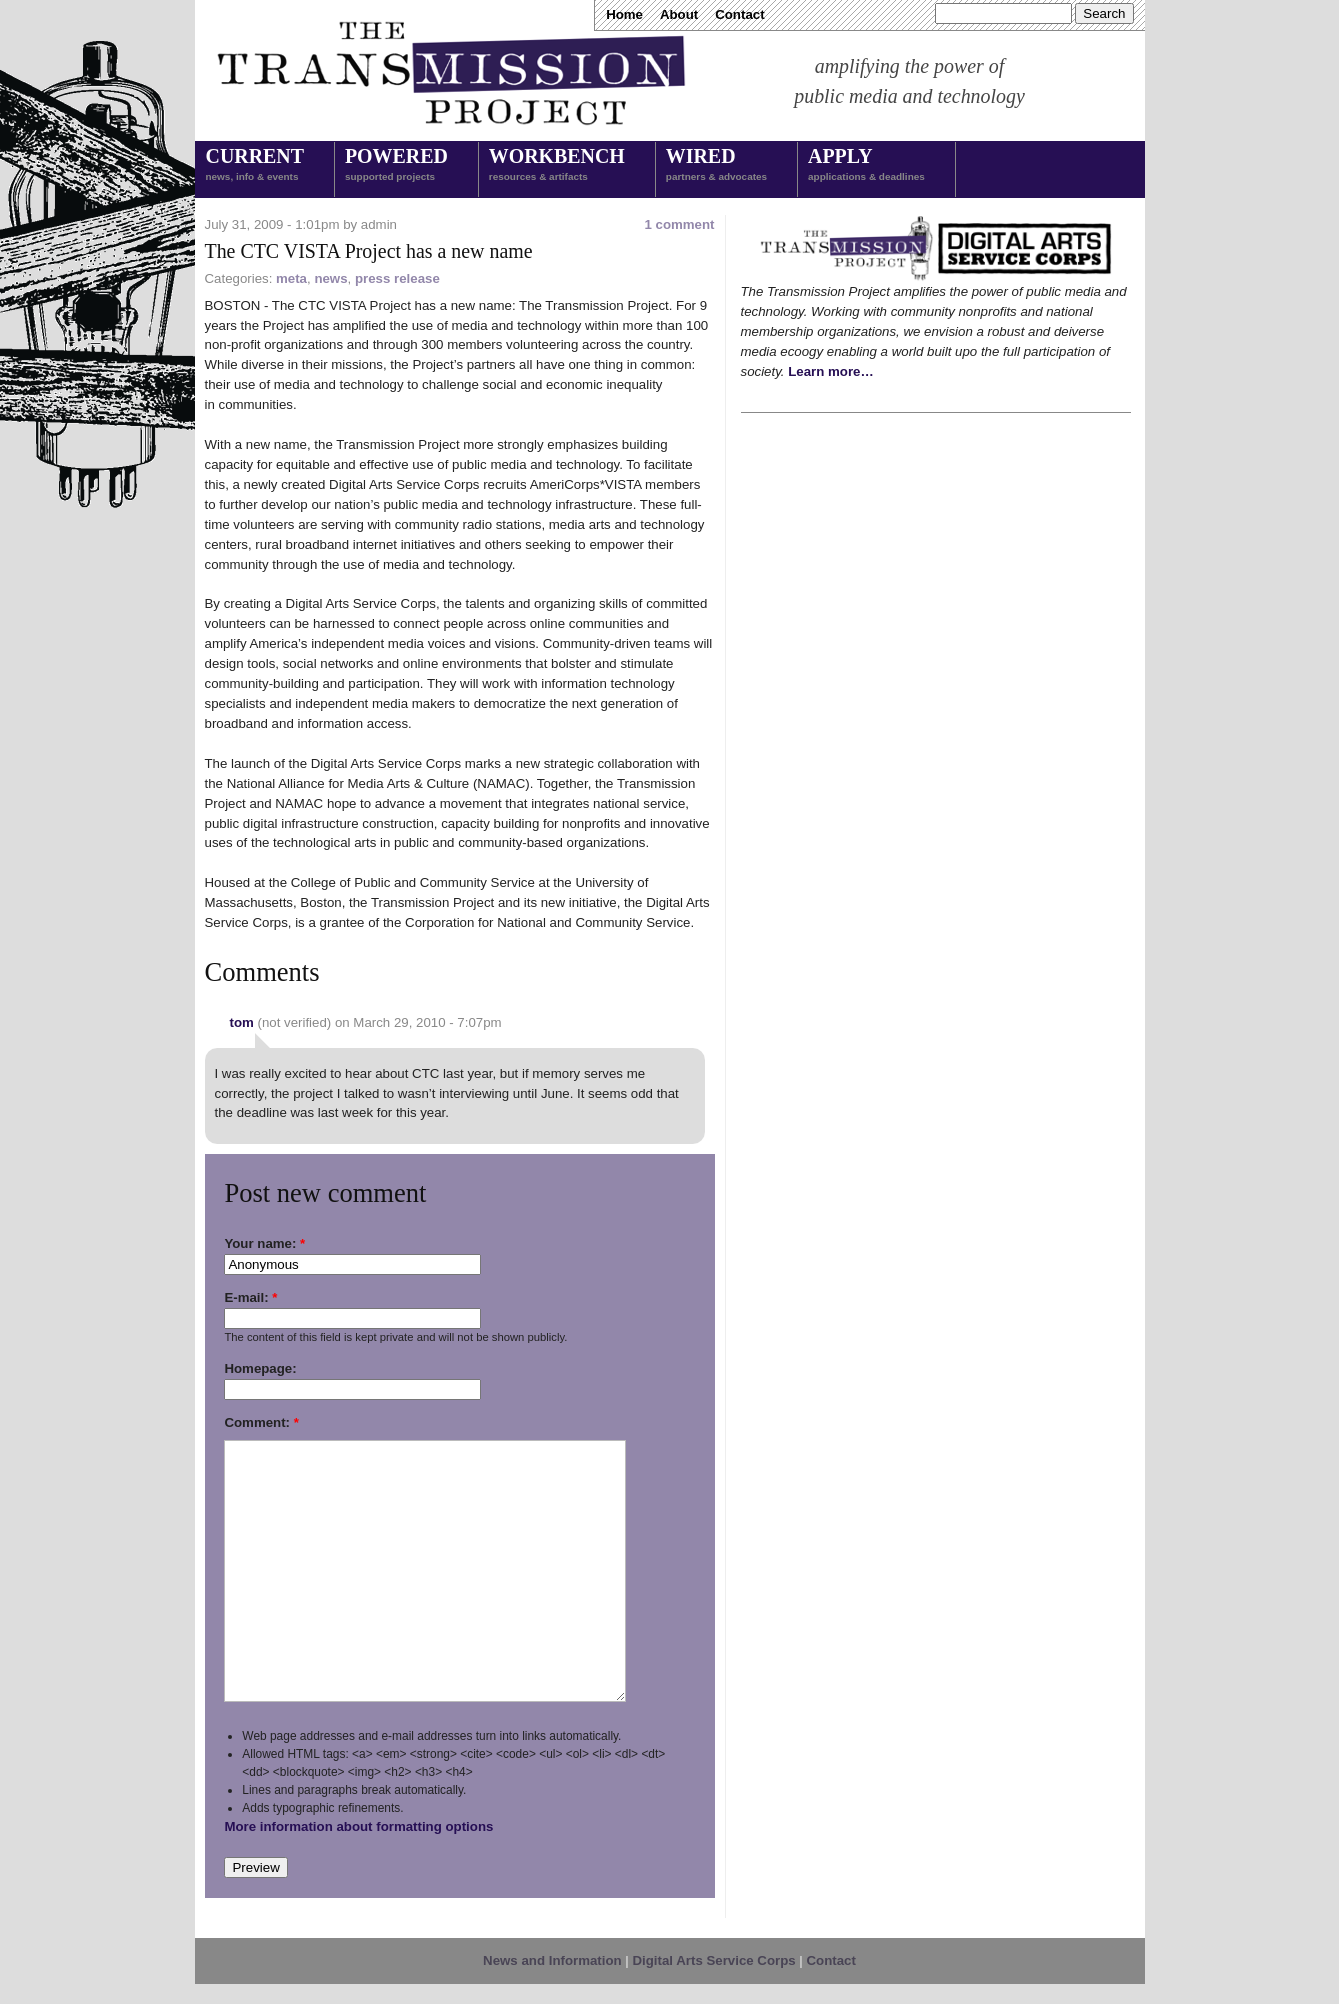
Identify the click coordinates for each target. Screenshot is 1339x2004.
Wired (716, 166)
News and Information (552, 1960)
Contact (739, 14)
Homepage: (260, 1368)
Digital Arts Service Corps (714, 1960)
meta (291, 278)
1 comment (679, 224)
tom (242, 1022)
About (679, 14)
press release (397, 278)
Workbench (557, 166)
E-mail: (250, 1297)
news (330, 278)
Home (624, 14)
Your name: (264, 1243)
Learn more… (831, 371)
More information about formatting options (358, 1826)
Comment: (261, 1422)
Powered (396, 166)
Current (255, 166)
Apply (866, 166)
